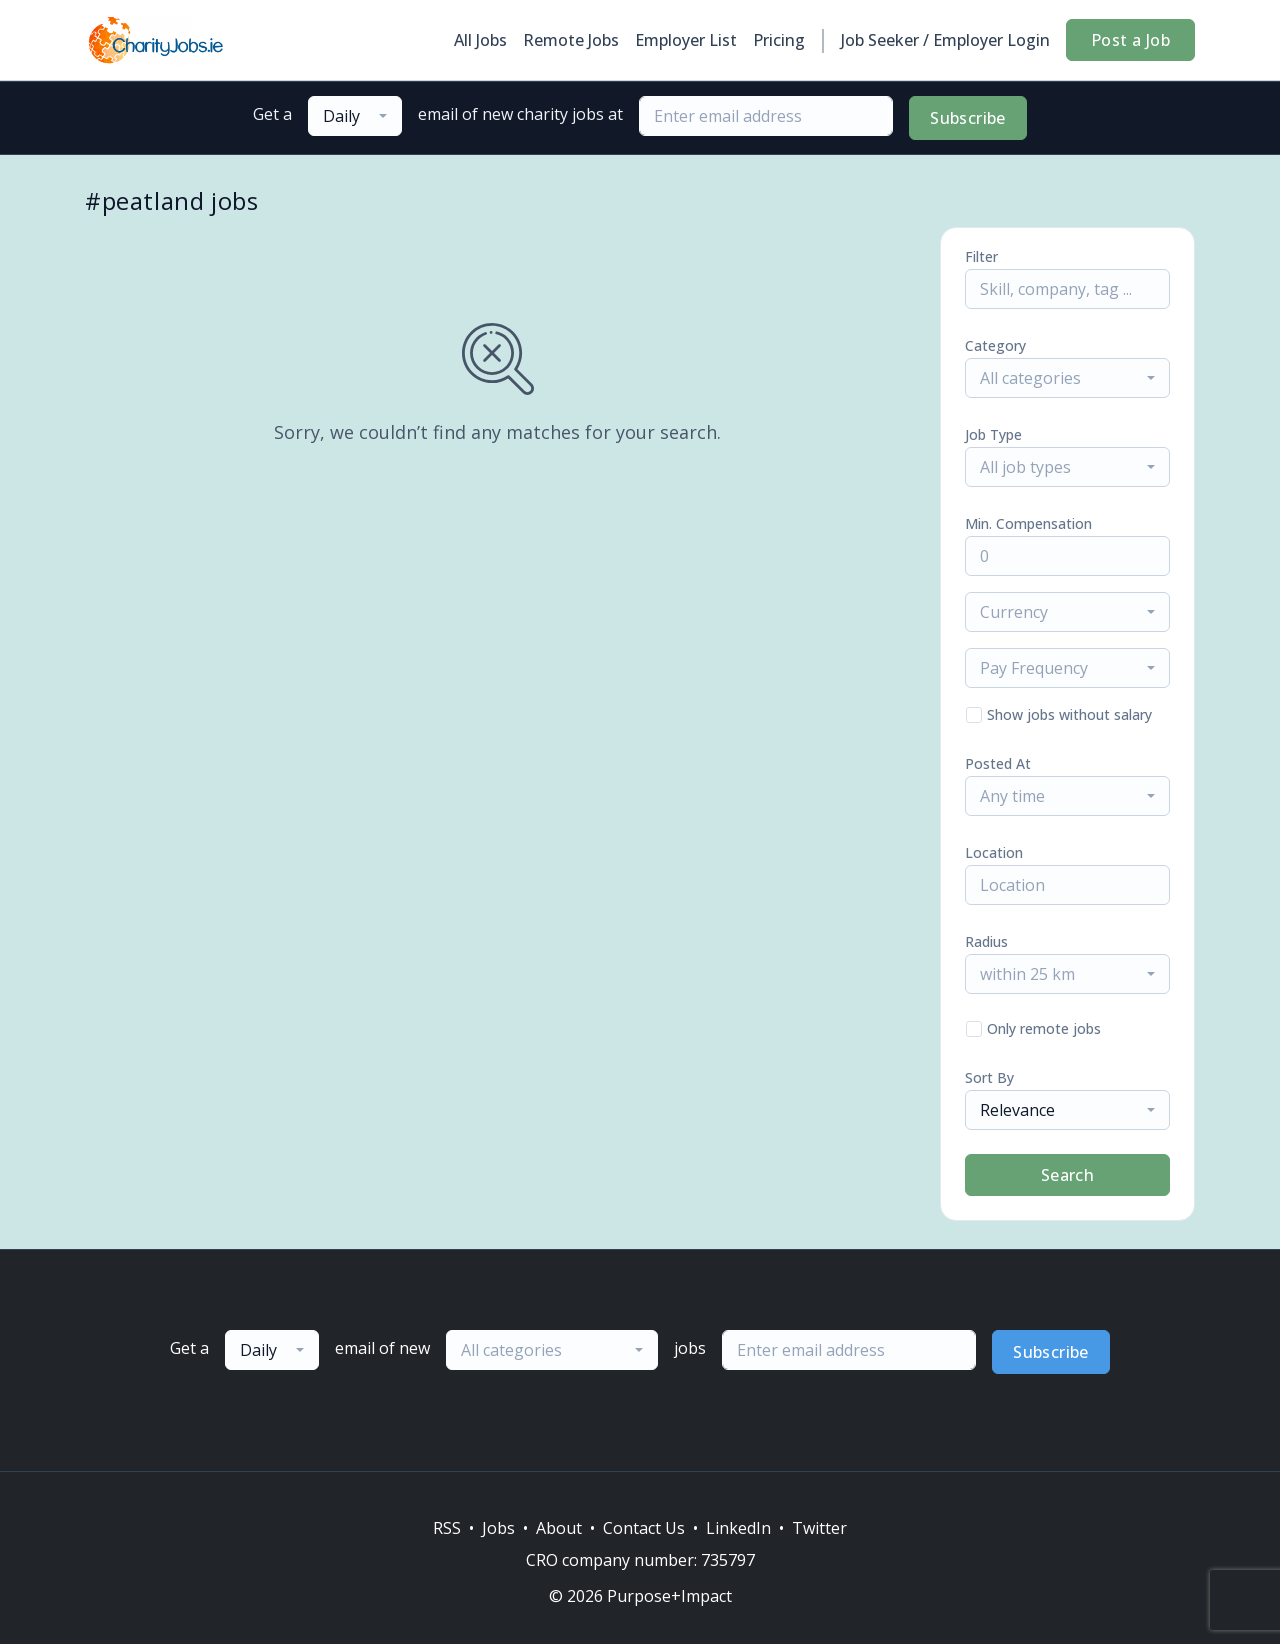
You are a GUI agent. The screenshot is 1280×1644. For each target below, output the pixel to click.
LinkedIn (738, 1528)
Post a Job (1130, 40)
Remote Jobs (571, 40)
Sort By (989, 1077)
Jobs (498, 1528)
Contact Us (644, 1528)
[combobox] (355, 116)
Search (1067, 1175)
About (559, 1528)
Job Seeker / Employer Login (945, 40)
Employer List (686, 40)
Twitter (819, 1528)
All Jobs (480, 40)
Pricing (779, 40)
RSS (447, 1528)
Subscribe (968, 118)
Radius (986, 941)
